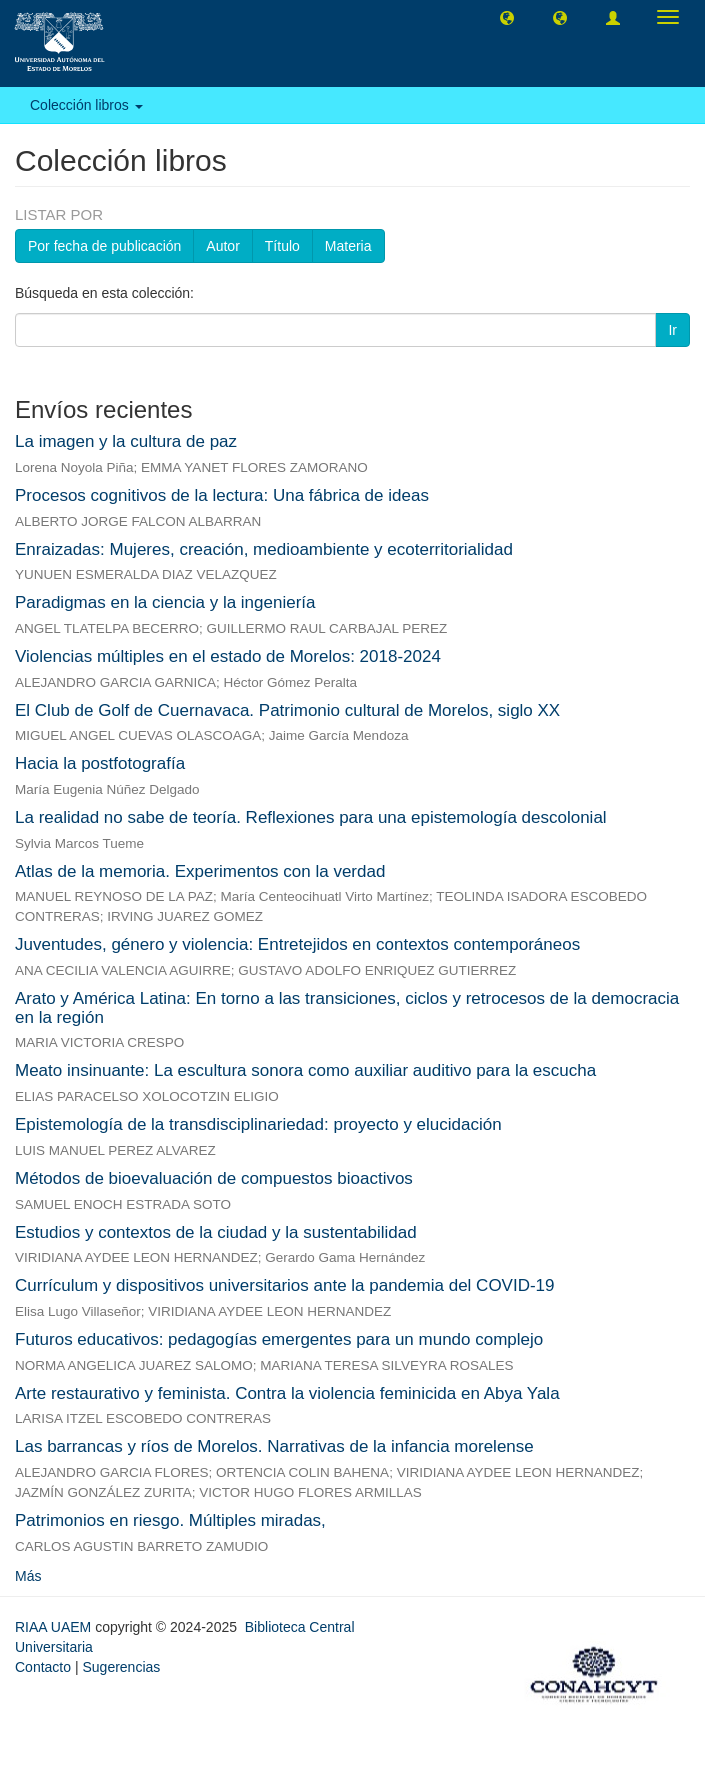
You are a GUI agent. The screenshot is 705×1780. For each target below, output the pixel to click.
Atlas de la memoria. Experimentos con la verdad (200, 871)
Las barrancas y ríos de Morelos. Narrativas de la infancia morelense (274, 1446)
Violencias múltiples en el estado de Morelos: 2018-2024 (228, 656)
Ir (672, 330)
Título (282, 246)
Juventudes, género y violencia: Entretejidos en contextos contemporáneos (297, 944)
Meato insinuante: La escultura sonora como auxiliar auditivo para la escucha (305, 1070)
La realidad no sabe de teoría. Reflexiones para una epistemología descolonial (311, 817)
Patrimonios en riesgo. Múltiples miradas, (170, 1520)
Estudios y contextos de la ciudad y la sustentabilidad (216, 1232)
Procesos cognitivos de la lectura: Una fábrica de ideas (222, 495)
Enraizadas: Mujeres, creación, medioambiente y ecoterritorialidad (264, 549)
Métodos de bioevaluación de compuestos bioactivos (214, 1178)
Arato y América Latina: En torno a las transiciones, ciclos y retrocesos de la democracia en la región (347, 1008)
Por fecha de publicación (104, 246)
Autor (222, 246)
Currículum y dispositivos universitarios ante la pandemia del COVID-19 (285, 1285)
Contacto (43, 1667)
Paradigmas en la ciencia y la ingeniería (165, 602)
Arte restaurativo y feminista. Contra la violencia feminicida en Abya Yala (287, 1393)
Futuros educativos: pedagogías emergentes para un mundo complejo (279, 1339)
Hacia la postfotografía (100, 763)
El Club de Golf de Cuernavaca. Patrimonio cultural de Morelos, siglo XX (287, 710)
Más (28, 1576)
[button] (507, 17)
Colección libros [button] (86, 105)
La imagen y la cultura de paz (126, 441)
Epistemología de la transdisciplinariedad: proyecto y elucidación (258, 1124)
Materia (348, 246)
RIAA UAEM (55, 1627)
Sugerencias (121, 1667)
